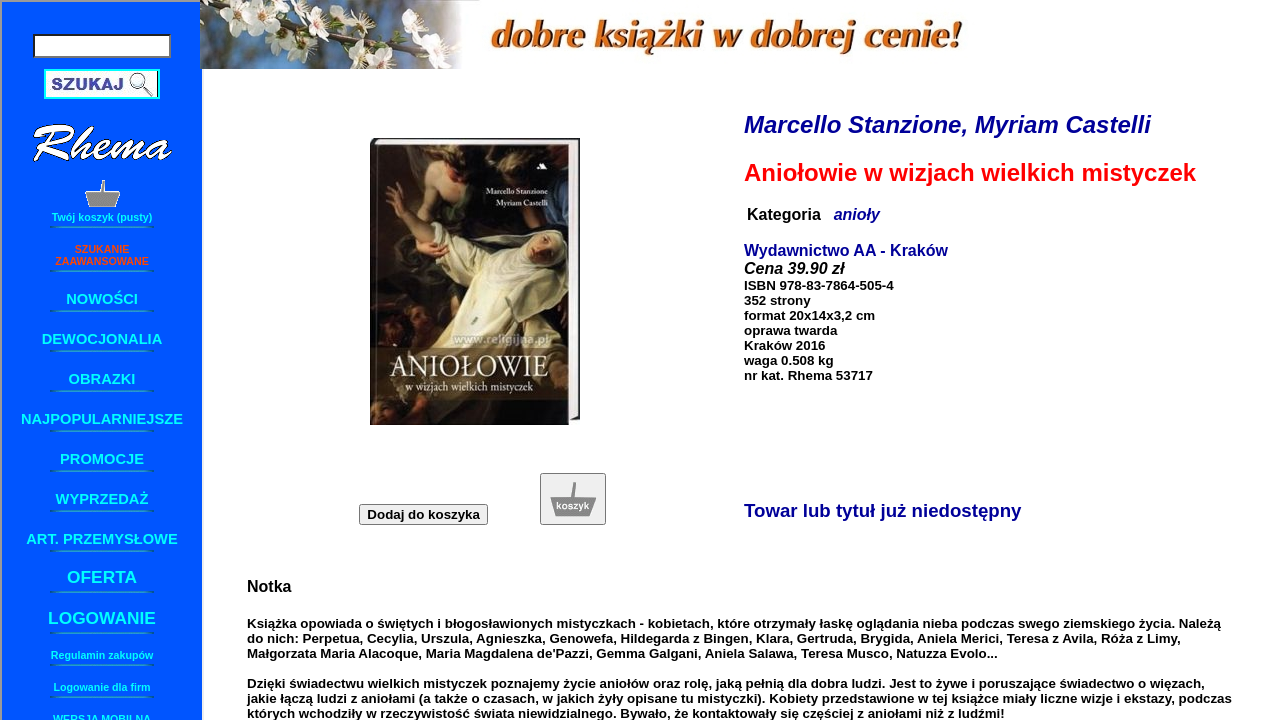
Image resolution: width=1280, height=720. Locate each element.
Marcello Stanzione (852, 124)
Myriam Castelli (1063, 124)
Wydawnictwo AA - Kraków (846, 250)
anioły (857, 214)
